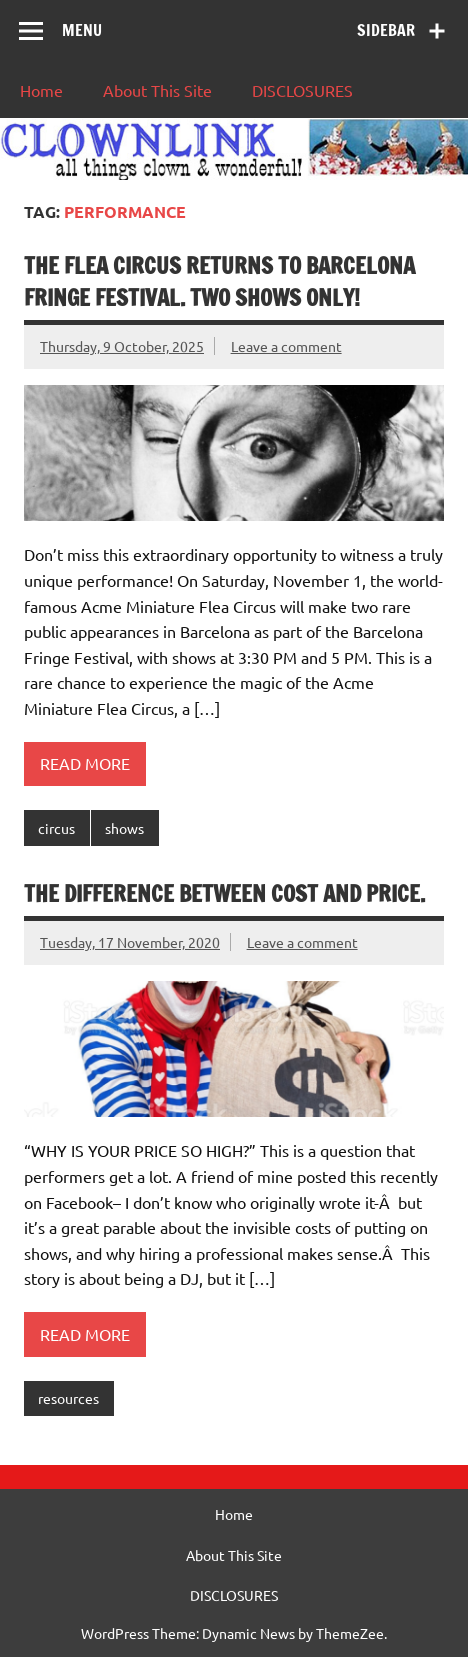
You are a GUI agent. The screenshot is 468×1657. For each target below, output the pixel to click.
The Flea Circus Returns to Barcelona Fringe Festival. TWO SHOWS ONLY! (219, 281)
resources (68, 1398)
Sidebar (386, 30)
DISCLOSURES (302, 90)
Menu (82, 30)
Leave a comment (286, 346)
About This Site (157, 90)
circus (56, 828)
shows (124, 828)
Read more (85, 763)
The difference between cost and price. (224, 893)
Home (41, 90)
